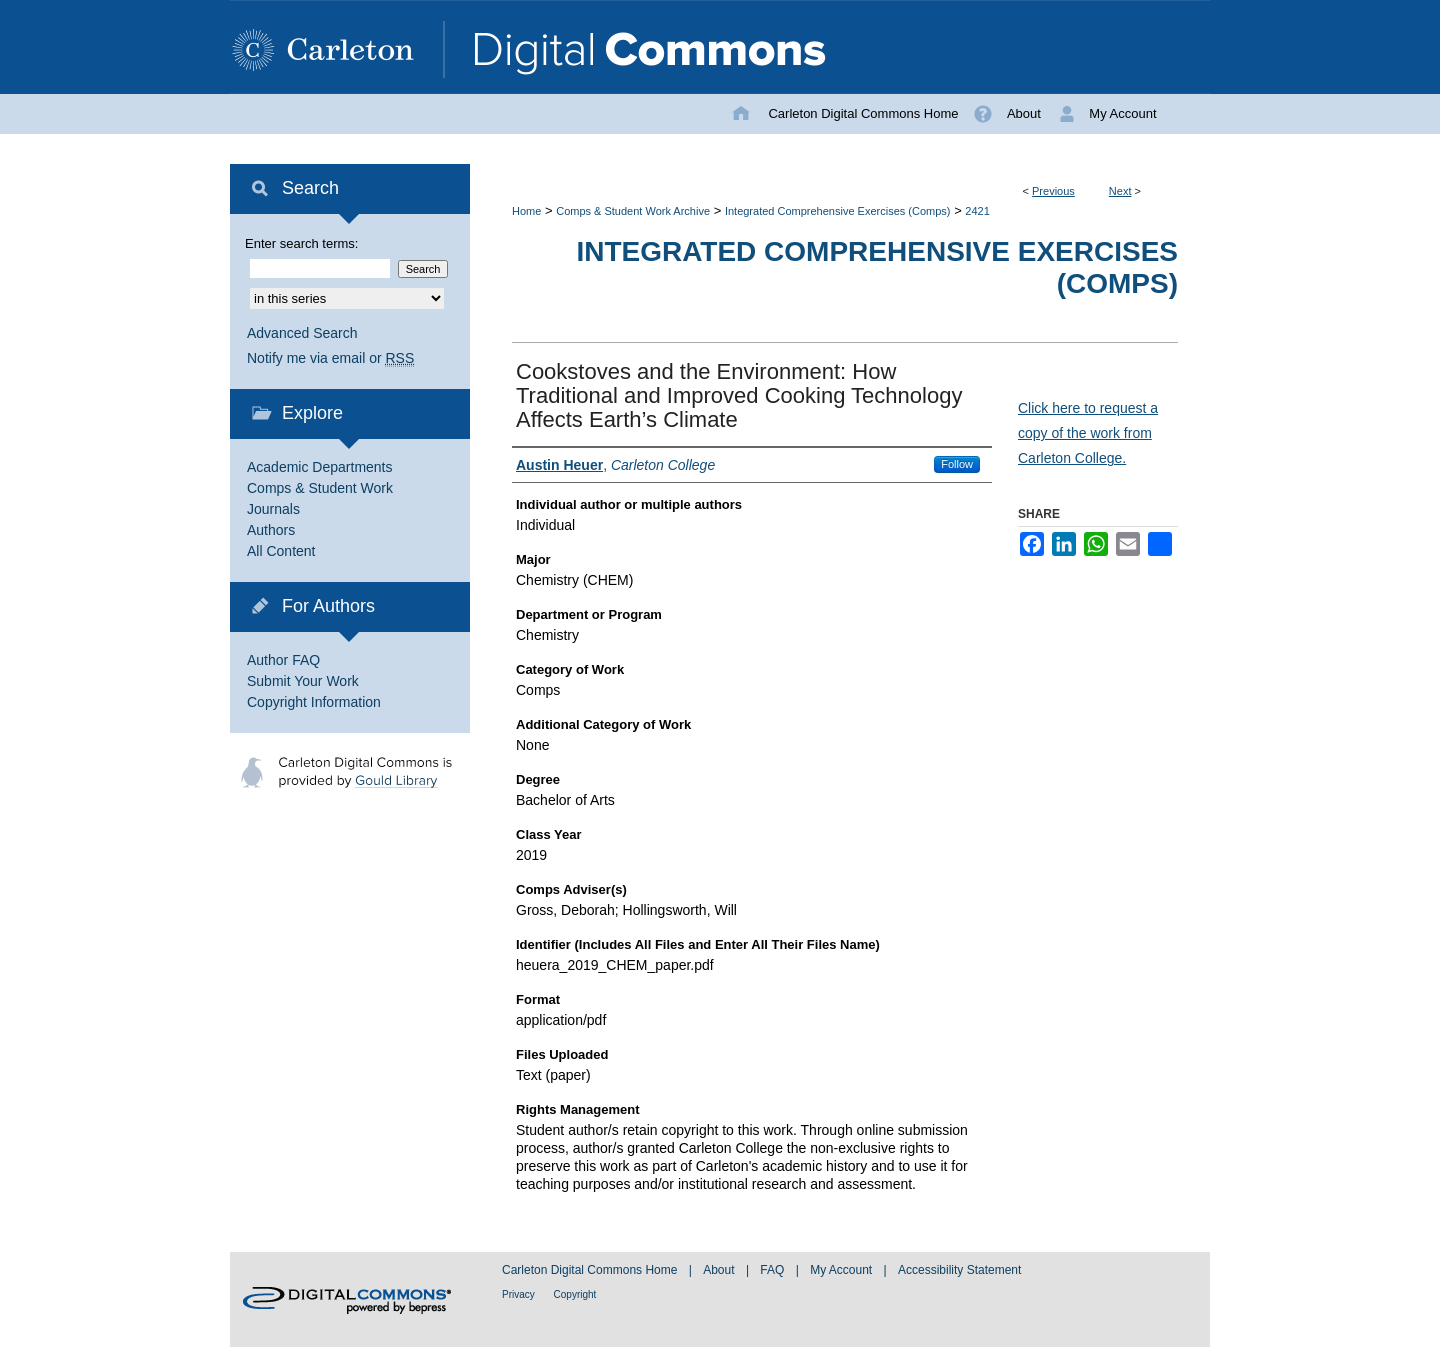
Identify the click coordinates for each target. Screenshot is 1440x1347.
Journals (273, 509)
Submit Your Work (303, 681)
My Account (842, 1270)
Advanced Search (302, 333)
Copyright (575, 1294)
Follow (957, 464)
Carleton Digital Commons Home (591, 1270)
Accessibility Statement (959, 1270)
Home (526, 211)
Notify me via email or (330, 358)
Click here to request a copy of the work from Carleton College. (1088, 433)
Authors (271, 530)
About (720, 1270)
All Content (281, 551)
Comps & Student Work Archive (633, 211)
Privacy (520, 1294)
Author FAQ (283, 660)
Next (1120, 191)
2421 (977, 211)
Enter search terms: (301, 243)
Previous (1053, 191)
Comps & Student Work (320, 488)
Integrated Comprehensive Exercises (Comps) (838, 211)
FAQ (773, 1270)
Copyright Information (314, 702)
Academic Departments (320, 467)
